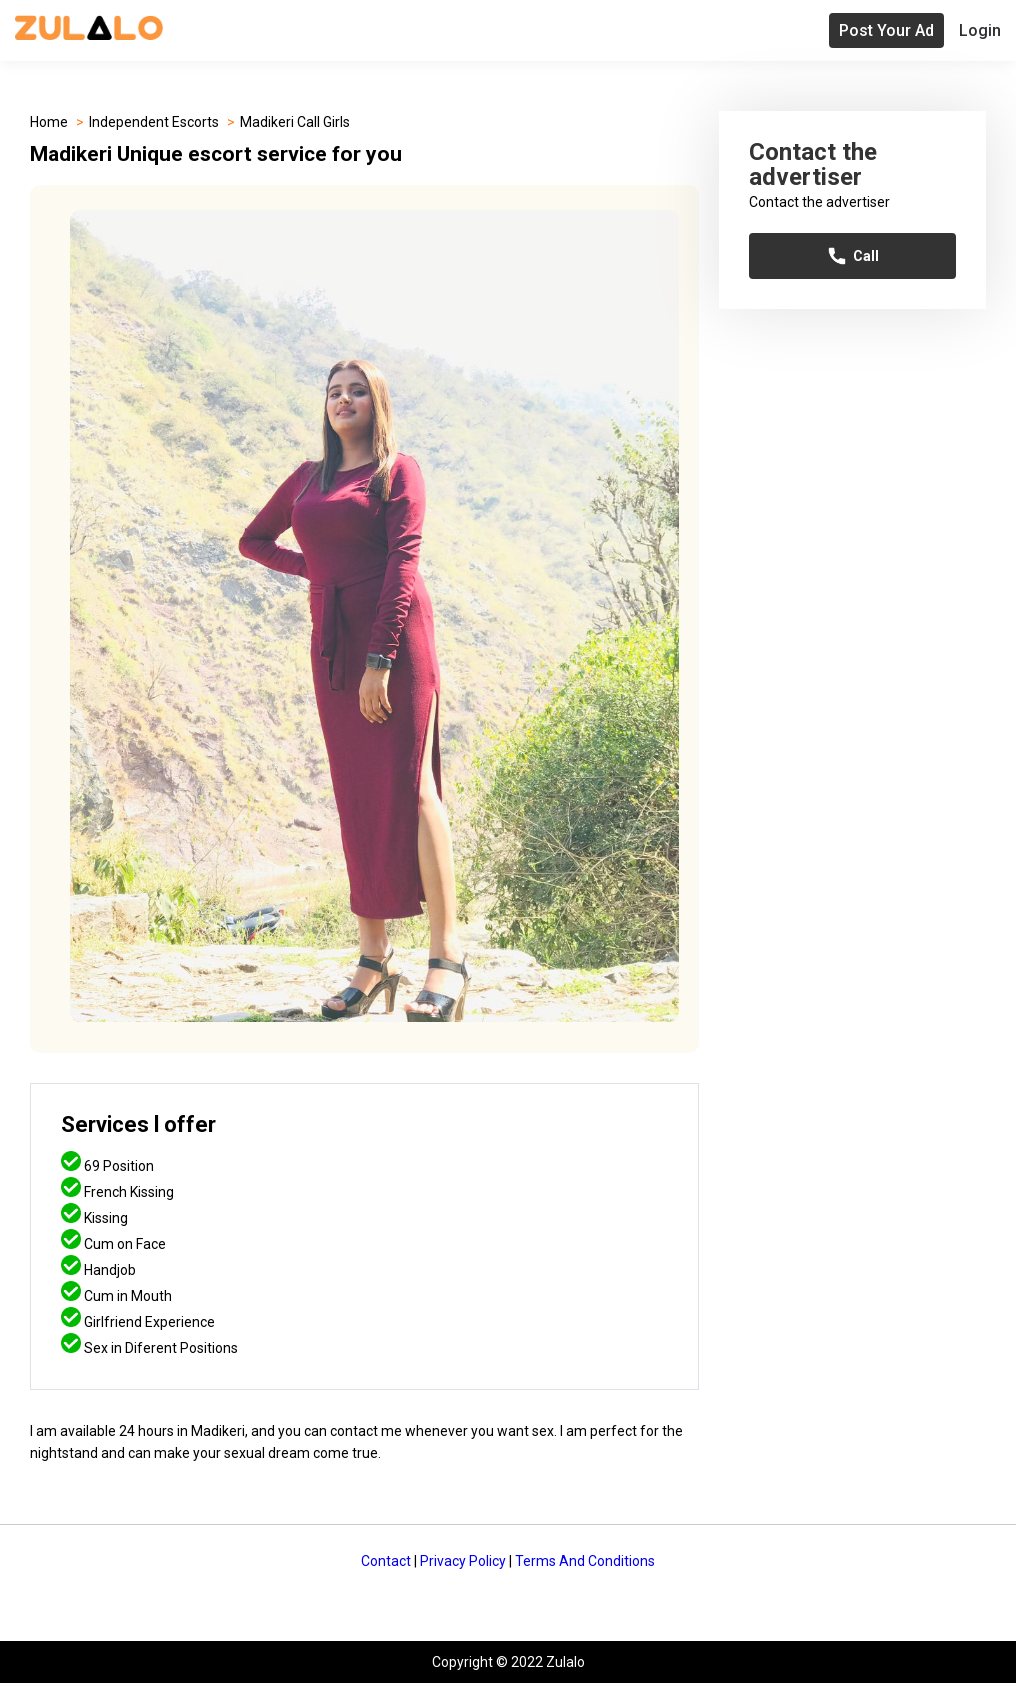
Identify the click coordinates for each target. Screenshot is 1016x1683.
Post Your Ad (886, 30)
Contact (386, 1561)
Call (852, 256)
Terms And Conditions (585, 1561)
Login (980, 30)
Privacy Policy (463, 1561)
